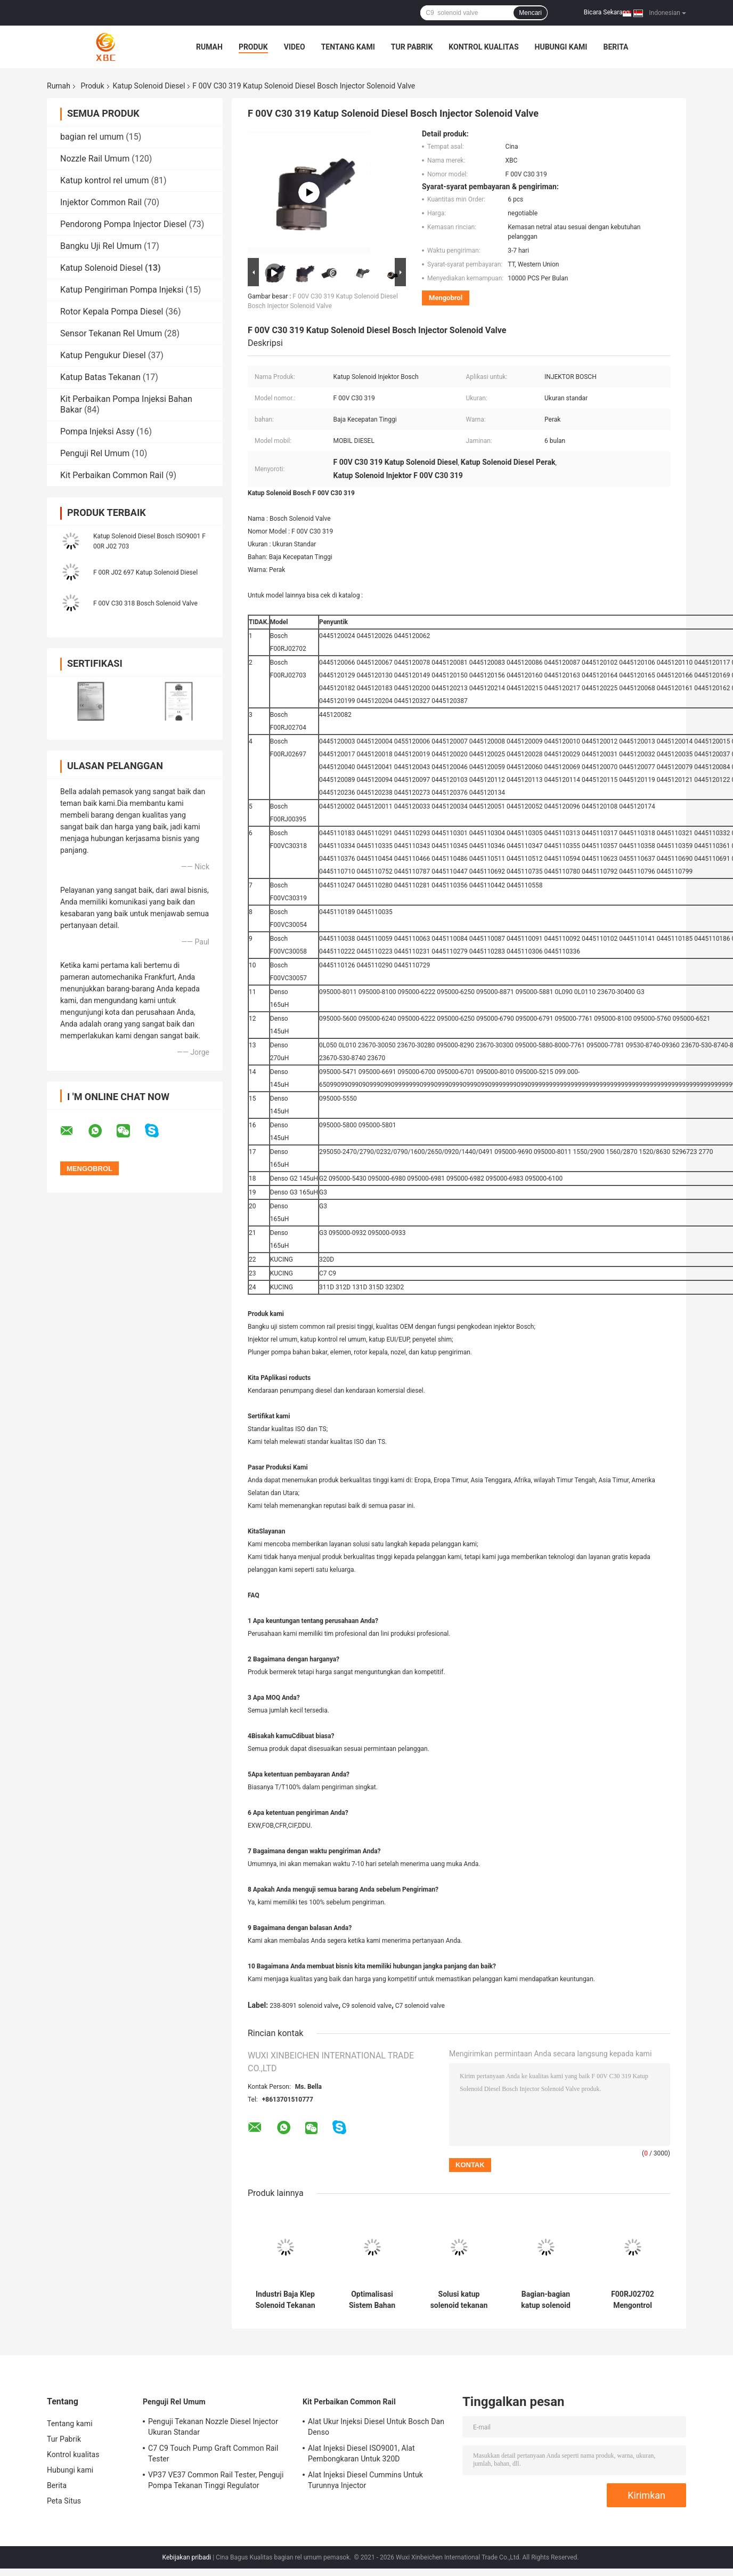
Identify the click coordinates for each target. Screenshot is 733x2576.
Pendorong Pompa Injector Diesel (123, 224)
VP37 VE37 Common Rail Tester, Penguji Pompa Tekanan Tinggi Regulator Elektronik (216, 2481)
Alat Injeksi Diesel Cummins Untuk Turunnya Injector (365, 2480)
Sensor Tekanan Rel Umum (111, 333)
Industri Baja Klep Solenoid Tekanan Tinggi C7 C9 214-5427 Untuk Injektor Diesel (285, 2300)
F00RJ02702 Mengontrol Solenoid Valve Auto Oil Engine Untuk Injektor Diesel (632, 2300)
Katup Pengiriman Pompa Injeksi (121, 290)
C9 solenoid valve (367, 2005)
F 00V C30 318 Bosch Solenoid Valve (145, 603)
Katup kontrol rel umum (104, 180)
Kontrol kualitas (483, 47)
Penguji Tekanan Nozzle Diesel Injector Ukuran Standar (213, 2426)
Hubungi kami (561, 47)
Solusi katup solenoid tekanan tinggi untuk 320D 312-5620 (459, 2300)
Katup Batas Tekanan (100, 377)
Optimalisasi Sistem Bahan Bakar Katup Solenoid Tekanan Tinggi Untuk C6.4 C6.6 (372, 2300)
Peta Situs (64, 2501)
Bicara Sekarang (607, 12)
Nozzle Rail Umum (94, 159)
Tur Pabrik (412, 47)
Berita (615, 47)
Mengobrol (445, 298)
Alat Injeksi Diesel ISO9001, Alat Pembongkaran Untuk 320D (361, 2453)
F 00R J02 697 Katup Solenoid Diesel (145, 572)
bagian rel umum (92, 137)
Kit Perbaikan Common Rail (112, 475)
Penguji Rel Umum (94, 453)
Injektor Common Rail (101, 202)
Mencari (530, 13)
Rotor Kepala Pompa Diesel (111, 311)
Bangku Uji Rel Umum (101, 246)
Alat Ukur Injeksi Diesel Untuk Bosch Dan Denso (376, 2426)
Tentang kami (348, 47)
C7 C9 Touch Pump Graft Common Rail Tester (213, 2453)
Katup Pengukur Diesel (103, 355)
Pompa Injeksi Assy (97, 431)
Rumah (209, 47)
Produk (253, 47)
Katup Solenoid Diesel (149, 86)
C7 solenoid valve (420, 2005)
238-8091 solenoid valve (304, 2005)
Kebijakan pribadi (186, 2557)
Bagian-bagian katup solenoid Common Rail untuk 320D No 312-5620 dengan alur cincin (546, 2300)
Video (294, 47)
